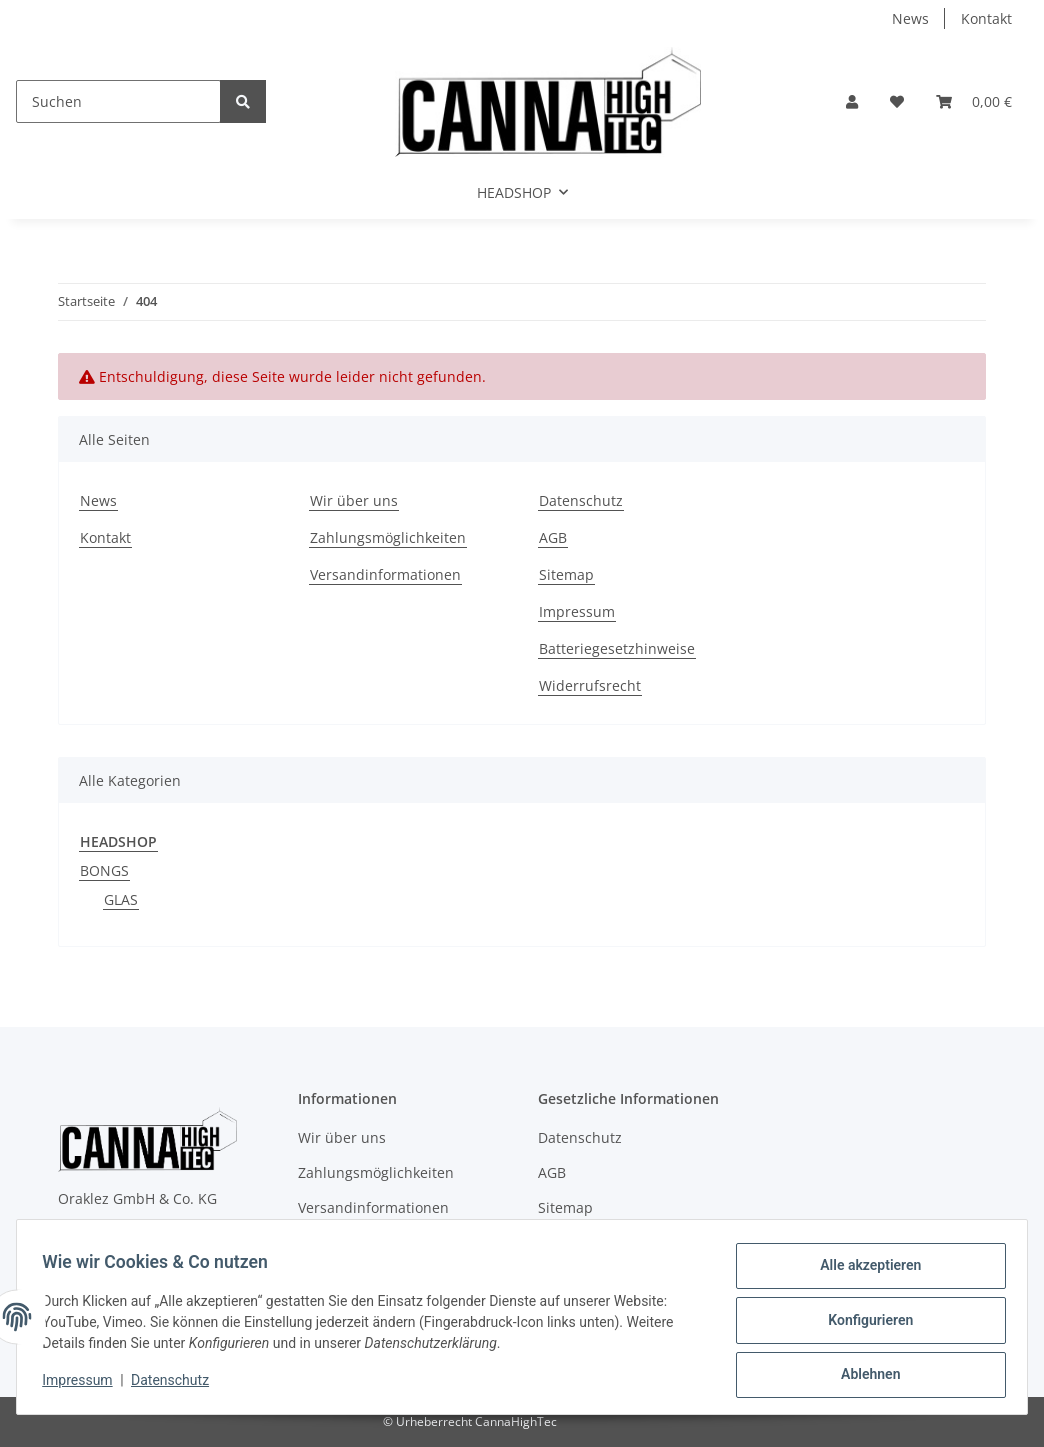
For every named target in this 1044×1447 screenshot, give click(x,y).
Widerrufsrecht (590, 685)
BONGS (104, 870)
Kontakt (986, 18)
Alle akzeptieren (863, 1272)
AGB (553, 537)
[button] (852, 101)
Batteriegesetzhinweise (617, 648)
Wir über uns (354, 500)
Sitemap (566, 574)
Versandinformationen (385, 574)
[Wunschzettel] (897, 101)
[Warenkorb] (974, 101)
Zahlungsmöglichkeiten (388, 537)
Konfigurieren (863, 1324)
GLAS (121, 899)
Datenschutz (581, 500)
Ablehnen (863, 1376)
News (910, 18)
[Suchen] (118, 101)
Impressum (577, 611)
